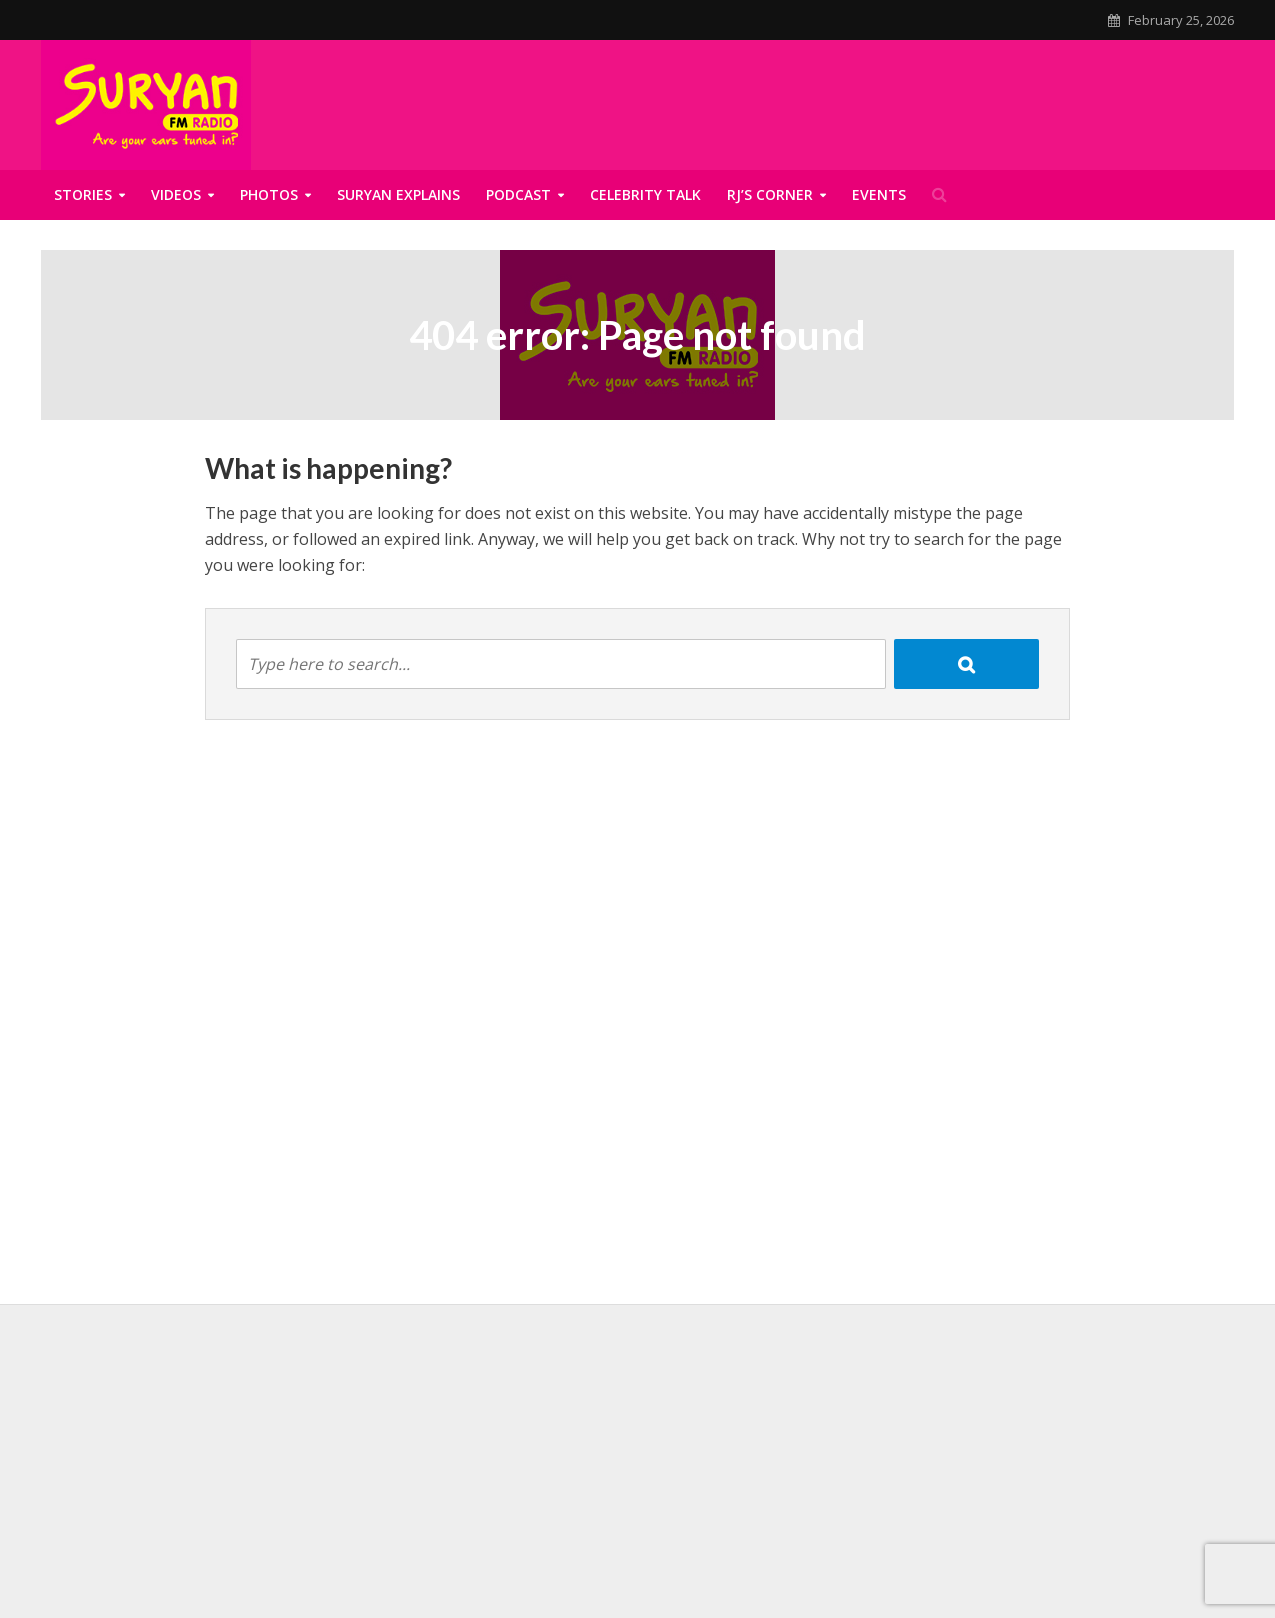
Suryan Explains (398, 194)
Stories (83, 194)
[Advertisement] (638, 1464)
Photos (269, 194)
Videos (176, 194)
